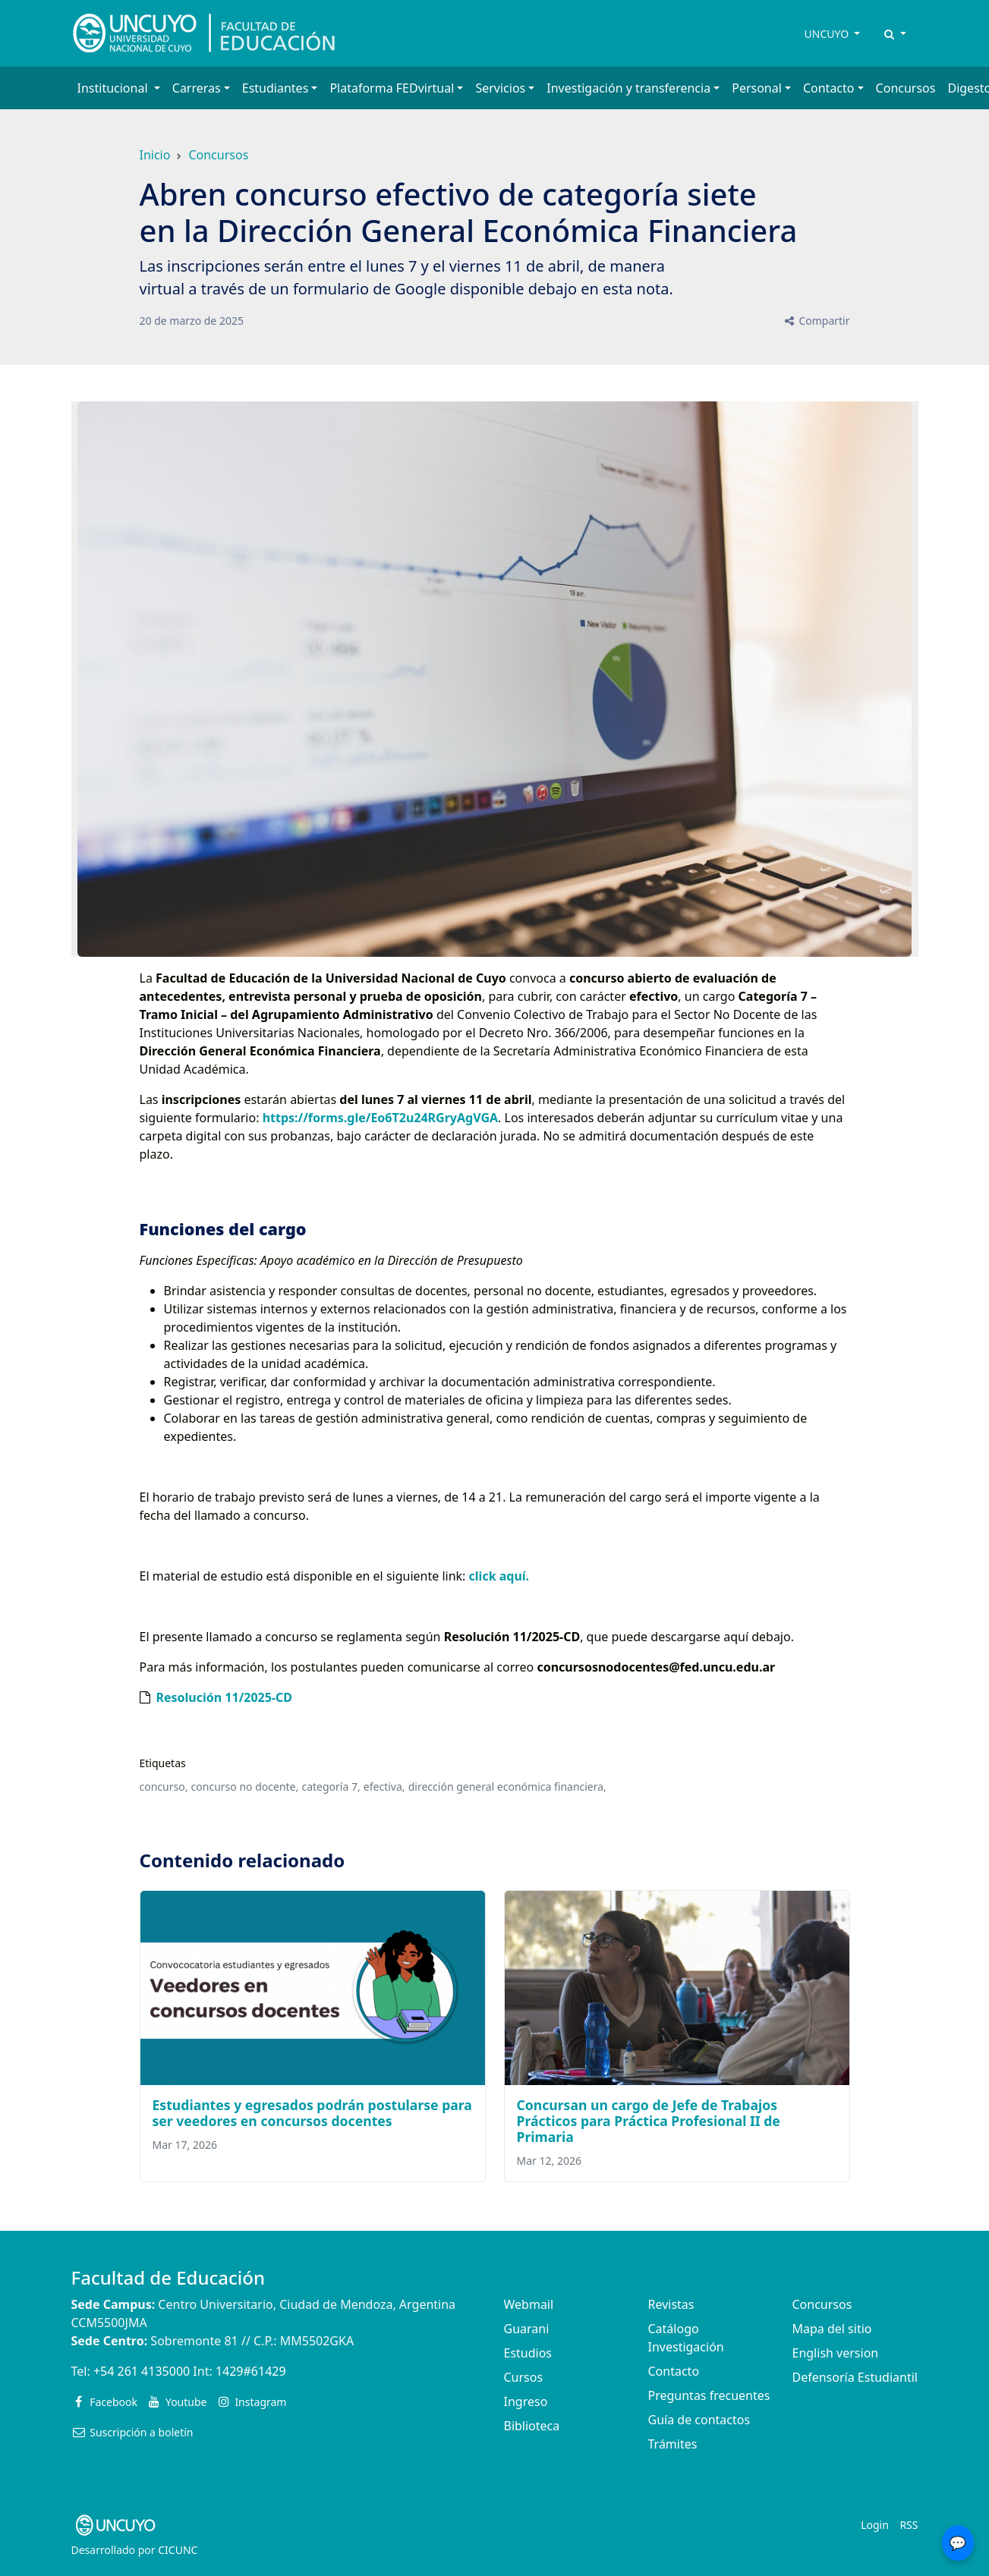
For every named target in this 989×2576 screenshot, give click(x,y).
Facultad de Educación (168, 2277)
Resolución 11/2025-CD (224, 1697)
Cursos (523, 2377)
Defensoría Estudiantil (855, 2377)
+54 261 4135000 (141, 2371)
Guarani (527, 2328)
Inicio (155, 154)
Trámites (673, 2444)
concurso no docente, (245, 1786)
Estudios (528, 2353)
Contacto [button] (829, 88)
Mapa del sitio (832, 2328)
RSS (908, 2525)
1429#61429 (251, 2371)
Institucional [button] (114, 88)
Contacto (674, 2371)
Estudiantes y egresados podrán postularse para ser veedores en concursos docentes (312, 2113)
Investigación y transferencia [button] (628, 88)
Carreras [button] (196, 88)
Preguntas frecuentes (709, 2395)
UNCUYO (828, 34)
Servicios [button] (500, 88)
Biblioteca (532, 2425)
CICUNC (177, 2550)
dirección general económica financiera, (507, 1786)
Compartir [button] (816, 320)
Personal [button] (757, 88)
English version (835, 2353)
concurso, (164, 1786)
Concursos (906, 88)
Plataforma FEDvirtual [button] (391, 88)
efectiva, (384, 1786)
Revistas (671, 2304)
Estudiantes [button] (275, 88)
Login (875, 2525)
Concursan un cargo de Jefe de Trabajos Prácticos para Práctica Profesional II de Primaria (648, 2121)
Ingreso (526, 2401)
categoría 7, (330, 1786)
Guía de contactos (699, 2419)
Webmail (529, 2304)
